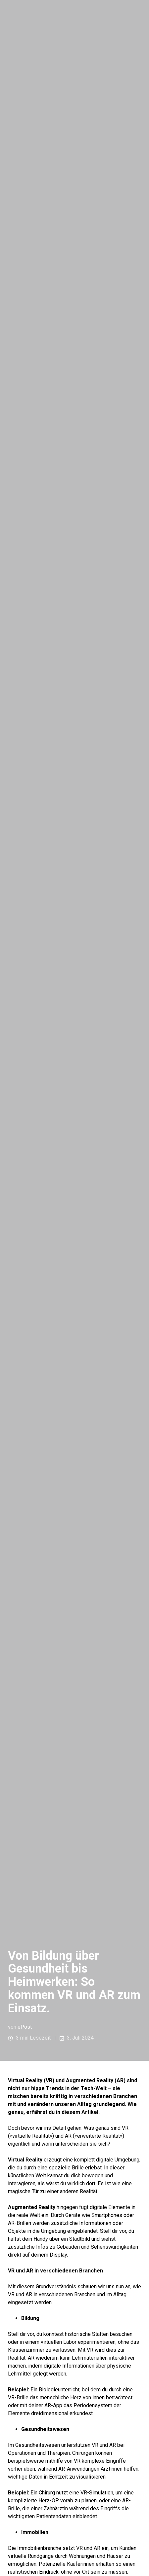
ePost (25, 2027)
